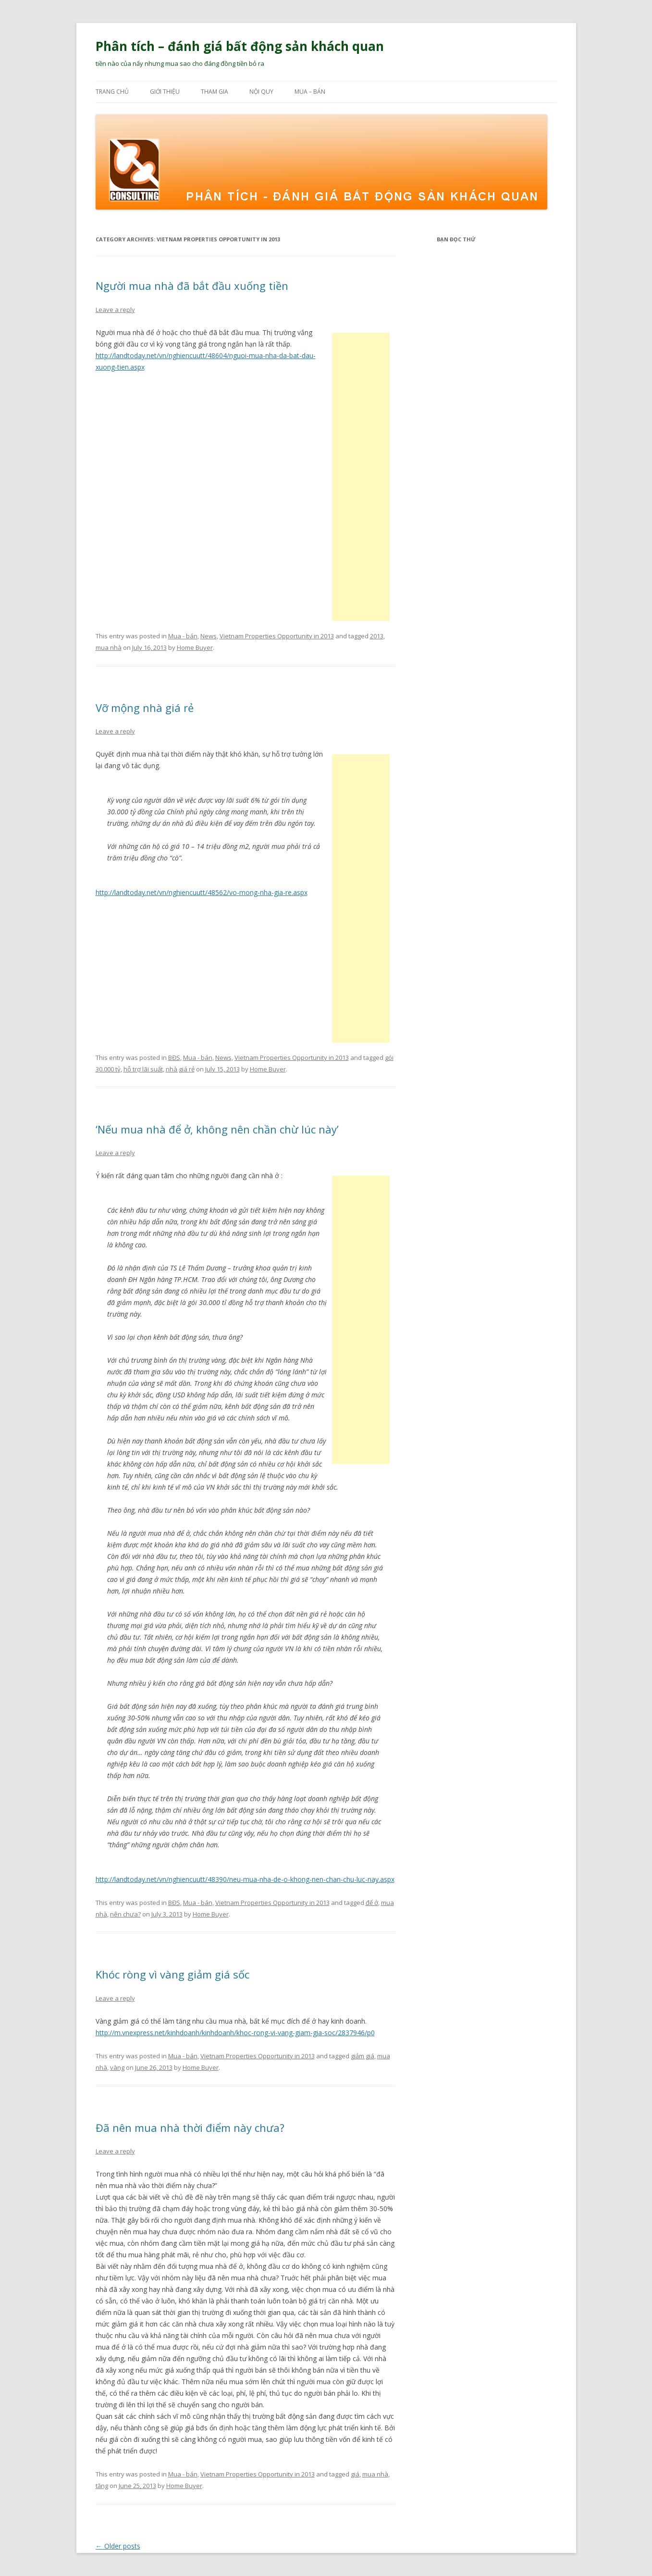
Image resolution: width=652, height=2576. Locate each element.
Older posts (118, 2546)
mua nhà (109, 647)
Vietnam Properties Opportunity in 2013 (277, 636)
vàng (117, 2067)
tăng (102, 2485)
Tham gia (214, 91)
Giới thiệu (165, 91)
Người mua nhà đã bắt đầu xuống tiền (192, 285)
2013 (376, 636)
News (208, 636)
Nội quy (261, 91)
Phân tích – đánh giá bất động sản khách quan (240, 46)
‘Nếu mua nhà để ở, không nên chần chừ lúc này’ (217, 1129)
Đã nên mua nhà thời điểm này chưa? (190, 2127)
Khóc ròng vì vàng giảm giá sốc (172, 1974)
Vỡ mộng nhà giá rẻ (145, 707)
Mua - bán (182, 636)
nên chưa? (125, 1914)
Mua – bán (310, 91)
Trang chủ (112, 91)
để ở (372, 1902)
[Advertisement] (361, 477)
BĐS (174, 1057)
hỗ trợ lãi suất (143, 1069)
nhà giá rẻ (180, 1069)
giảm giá (362, 2056)
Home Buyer (195, 647)
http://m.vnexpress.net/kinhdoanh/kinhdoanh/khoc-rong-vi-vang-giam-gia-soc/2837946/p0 (235, 2032)
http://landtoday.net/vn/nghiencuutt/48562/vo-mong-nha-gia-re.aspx (202, 892)
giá (355, 2474)
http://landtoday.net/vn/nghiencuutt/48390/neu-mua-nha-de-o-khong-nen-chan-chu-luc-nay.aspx (245, 1879)
